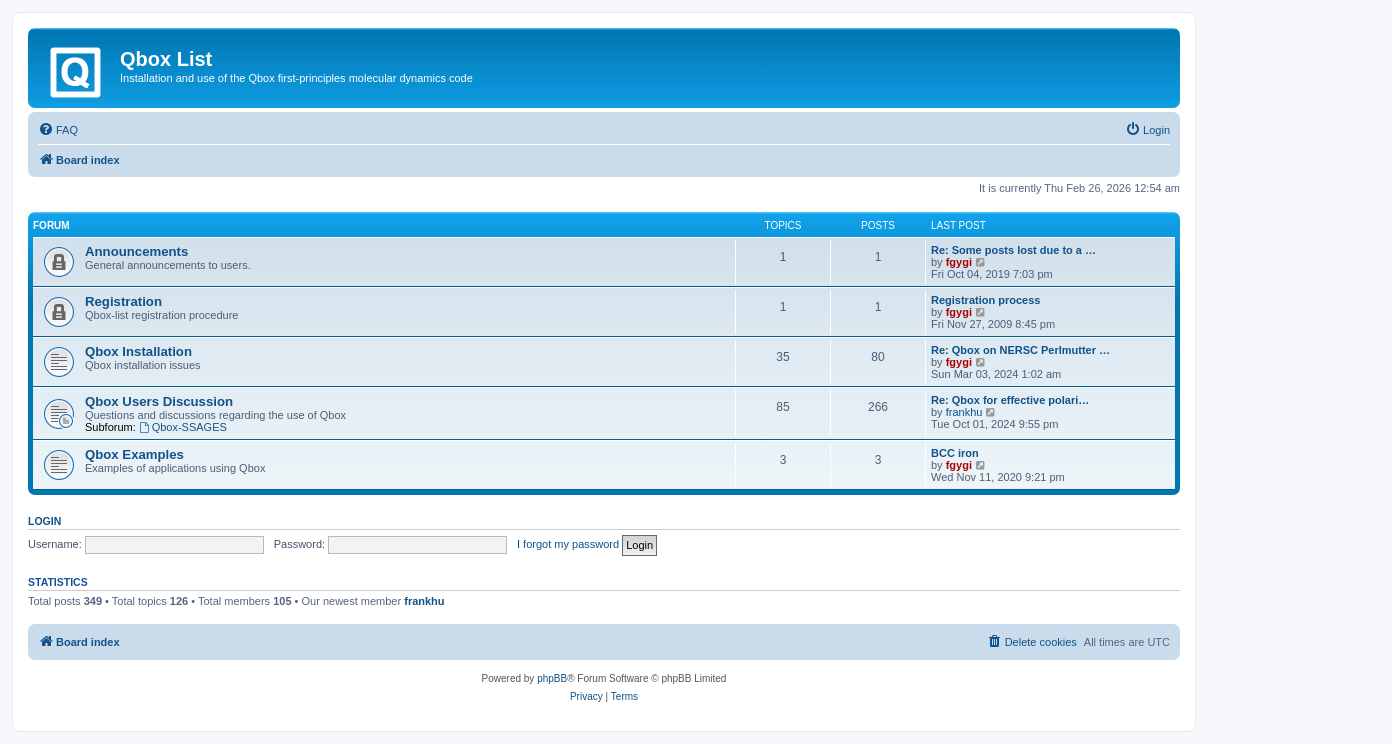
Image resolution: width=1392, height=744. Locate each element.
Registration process (985, 300)
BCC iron (955, 453)
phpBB (552, 678)
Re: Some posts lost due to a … (1013, 250)
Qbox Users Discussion (159, 401)
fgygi (959, 262)
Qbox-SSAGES (183, 427)
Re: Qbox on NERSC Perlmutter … (1020, 350)
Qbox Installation (138, 351)
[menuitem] (58, 130)
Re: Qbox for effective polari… (1010, 400)
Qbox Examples (134, 454)
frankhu (964, 412)
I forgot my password (568, 544)
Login (44, 521)
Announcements (136, 251)
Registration (123, 301)
